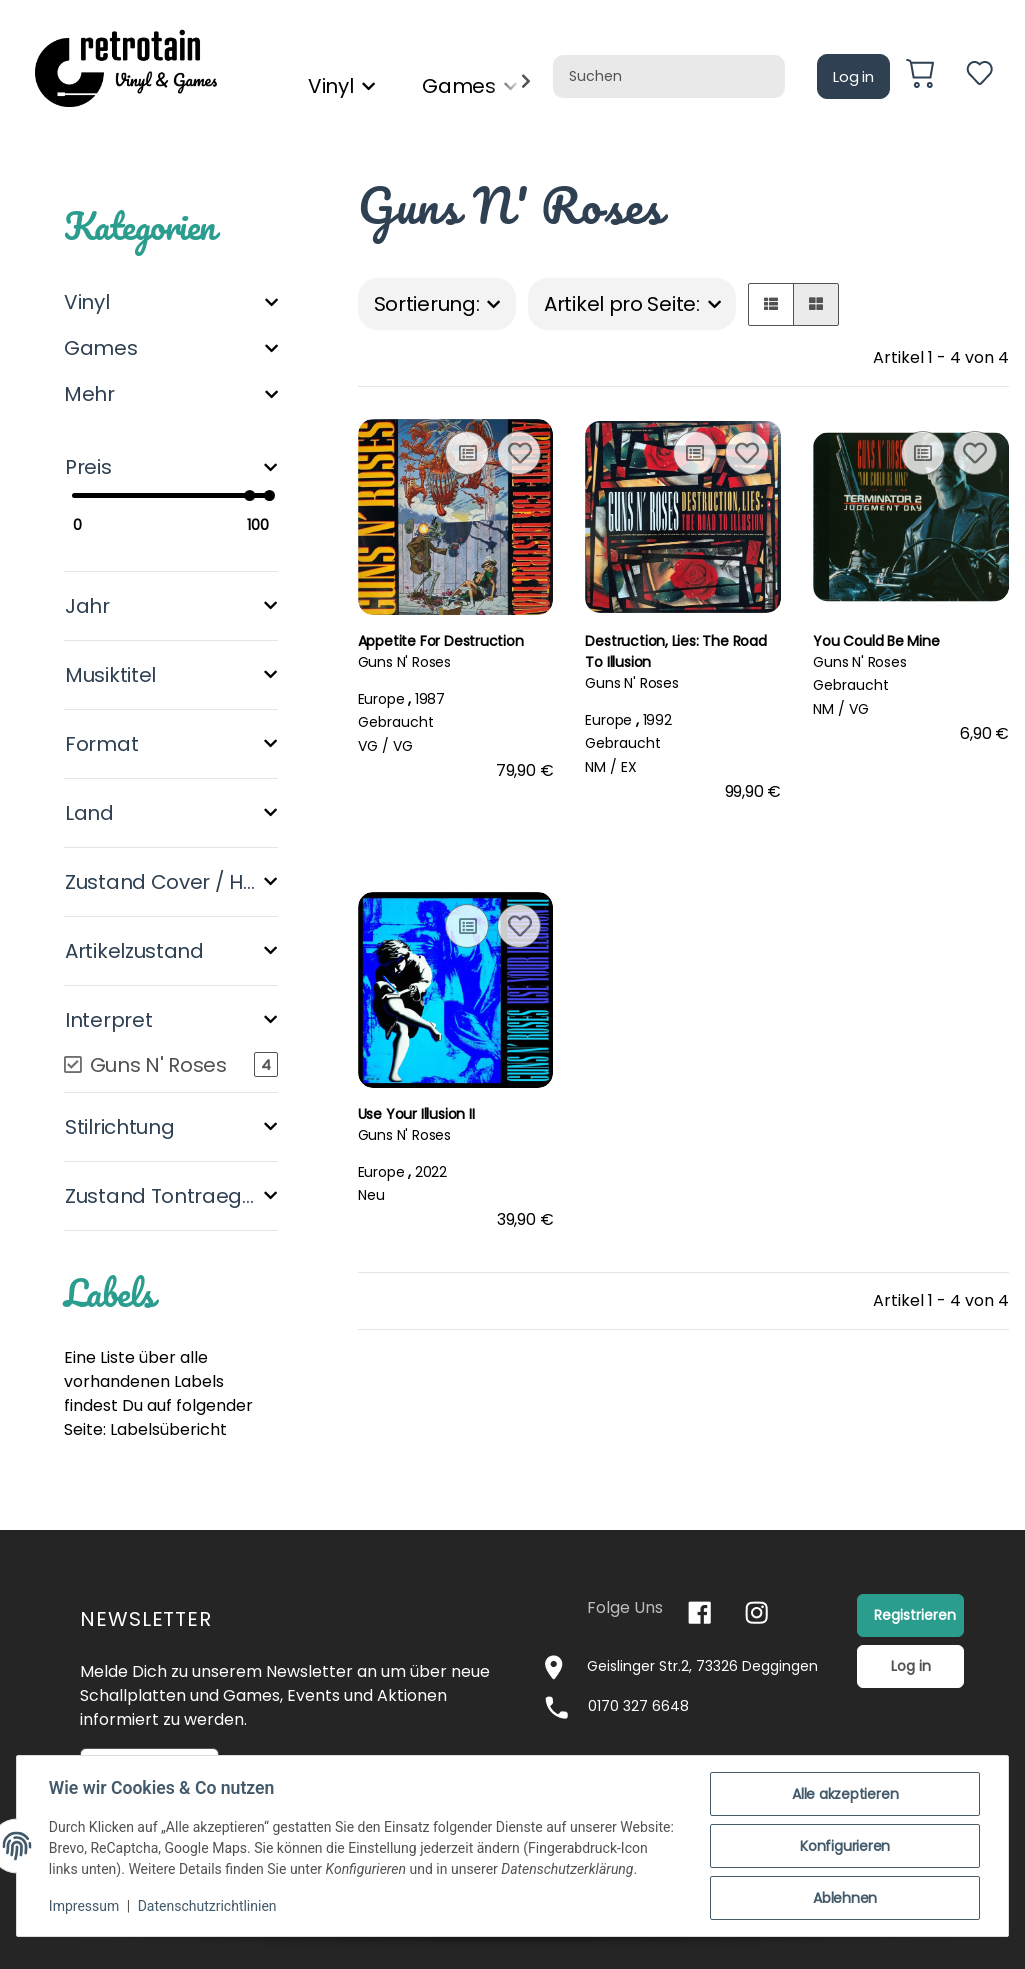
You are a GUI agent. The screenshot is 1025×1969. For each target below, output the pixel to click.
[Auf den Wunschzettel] (519, 453)
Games (101, 348)
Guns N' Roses (404, 662)
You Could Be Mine (876, 641)
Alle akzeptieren (845, 1794)
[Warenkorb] (928, 77)
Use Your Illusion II (416, 1114)
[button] (771, 304)
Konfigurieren (845, 1846)
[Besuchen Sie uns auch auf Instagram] (756, 1612)
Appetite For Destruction (441, 641)
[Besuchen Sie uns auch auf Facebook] (699, 1612)
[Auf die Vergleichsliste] (467, 453)
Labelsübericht (168, 1429)
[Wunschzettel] (979, 76)
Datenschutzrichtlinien (207, 1907)
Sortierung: (427, 304)
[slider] (249, 495)
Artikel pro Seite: (622, 304)
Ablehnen (845, 1898)
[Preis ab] (108, 526)
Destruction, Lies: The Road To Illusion (675, 651)
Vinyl (87, 302)
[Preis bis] (233, 526)
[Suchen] (669, 76)
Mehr (89, 394)
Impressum (84, 1907)
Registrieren (915, 1615)
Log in (853, 76)
